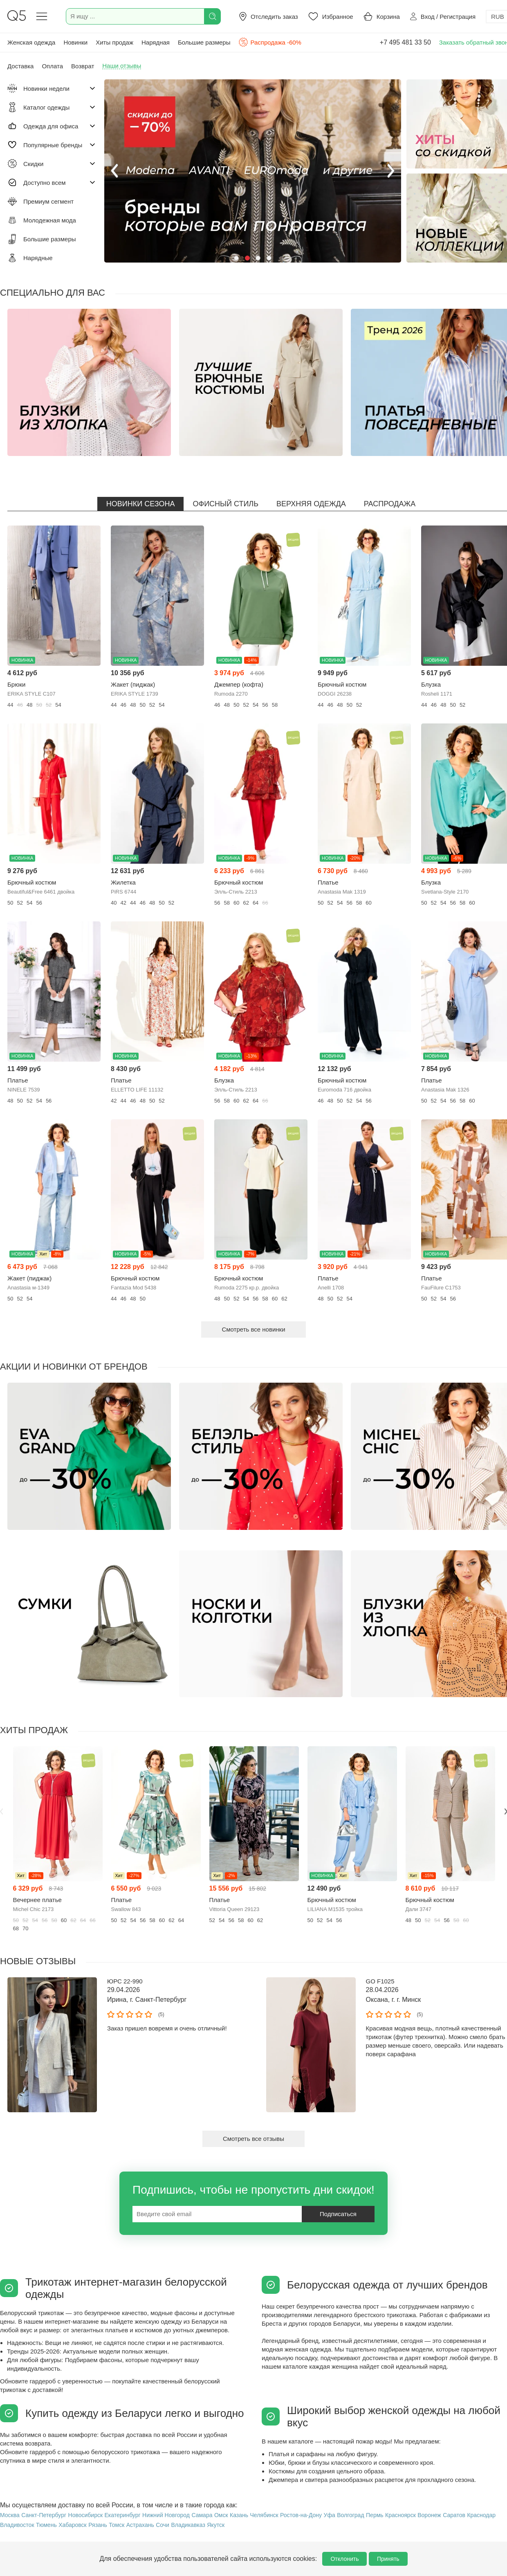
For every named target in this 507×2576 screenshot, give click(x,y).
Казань (239, 2515)
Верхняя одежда (311, 504)
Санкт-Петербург (43, 2515)
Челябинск (264, 2515)
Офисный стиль (225, 504)
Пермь (375, 2515)
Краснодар (481, 2515)
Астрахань (140, 2525)
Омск (221, 2515)
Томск (116, 2525)
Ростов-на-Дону (301, 2515)
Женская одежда (31, 42)
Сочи (162, 2525)
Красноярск (400, 2515)
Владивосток (17, 2525)
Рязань (97, 2525)
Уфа (329, 2515)
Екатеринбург (123, 2515)
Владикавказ (188, 2525)
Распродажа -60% (269, 42)
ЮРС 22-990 (125, 1981)
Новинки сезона (140, 504)
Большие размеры (204, 42)
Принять (388, 2559)
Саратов (454, 2515)
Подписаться (338, 2213)
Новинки (75, 42)
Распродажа (389, 504)
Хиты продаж (114, 42)
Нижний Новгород (166, 2515)
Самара (201, 2515)
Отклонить (344, 2559)
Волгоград (350, 2515)
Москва (10, 2515)
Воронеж (429, 2515)
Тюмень (46, 2525)
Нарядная (155, 42)
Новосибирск (85, 2515)
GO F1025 (380, 1981)
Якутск (215, 2525)
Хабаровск (72, 2525)
